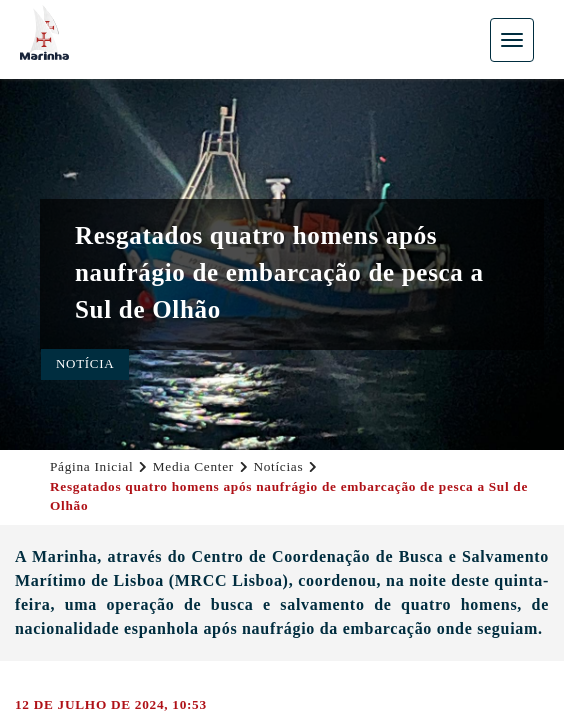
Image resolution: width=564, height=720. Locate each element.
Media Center (193, 466)
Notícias (278, 466)
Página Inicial (91, 466)
